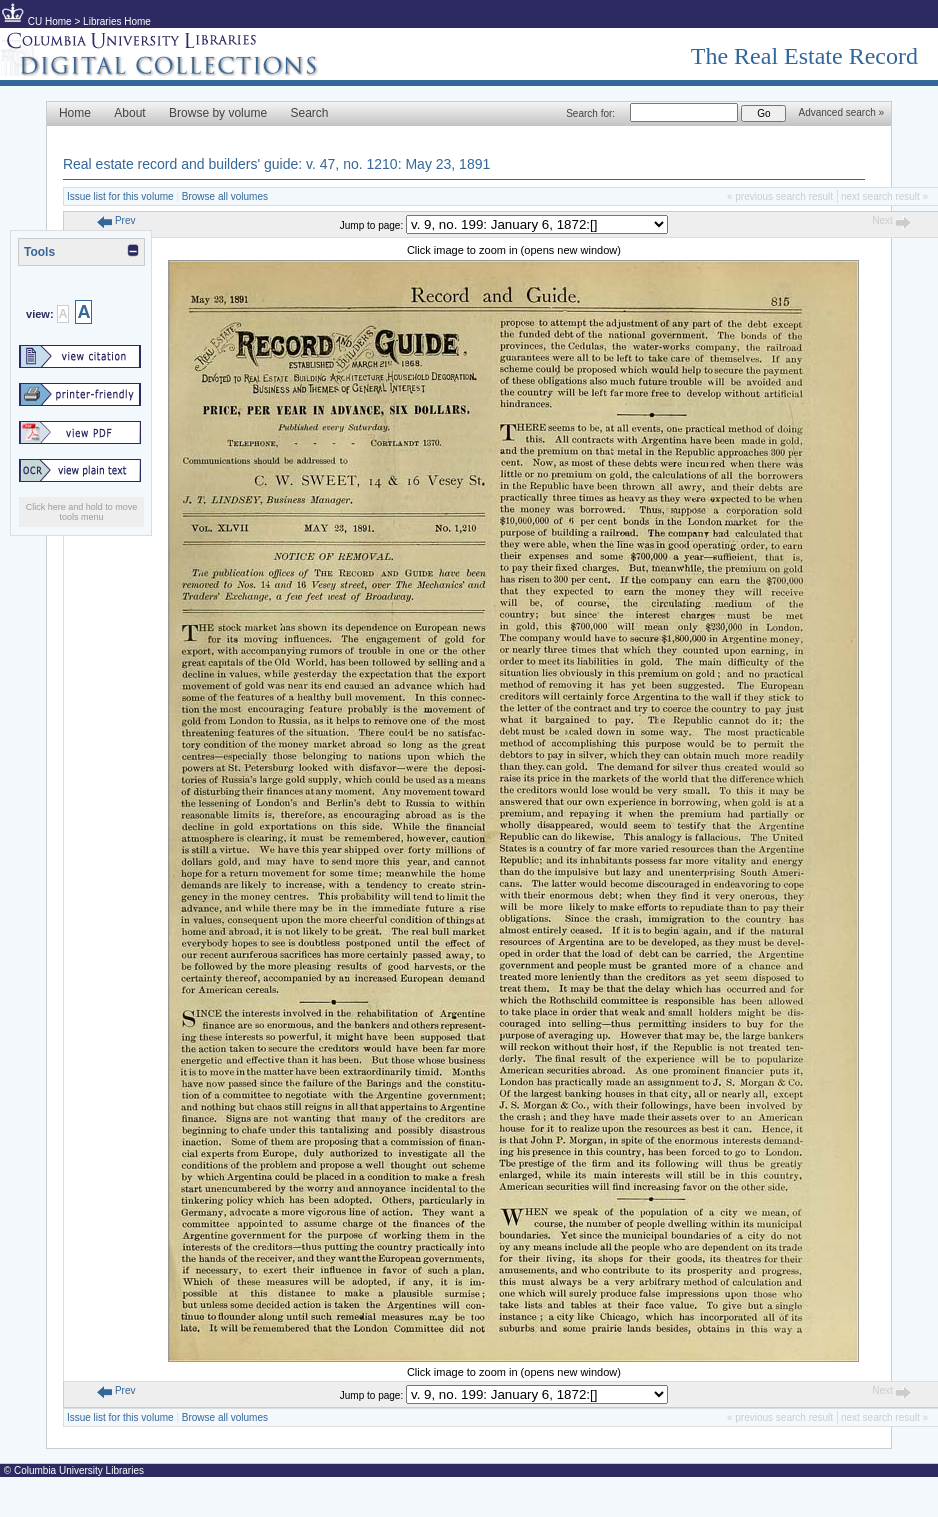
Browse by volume (218, 113)
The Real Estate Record (804, 56)
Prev (116, 220)
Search (310, 113)
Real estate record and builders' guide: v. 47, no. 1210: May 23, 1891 (276, 164)
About (129, 113)
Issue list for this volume (120, 196)
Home (75, 113)
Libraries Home (117, 21)
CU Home (50, 21)
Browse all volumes (225, 196)
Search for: (590, 113)
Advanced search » (841, 112)
